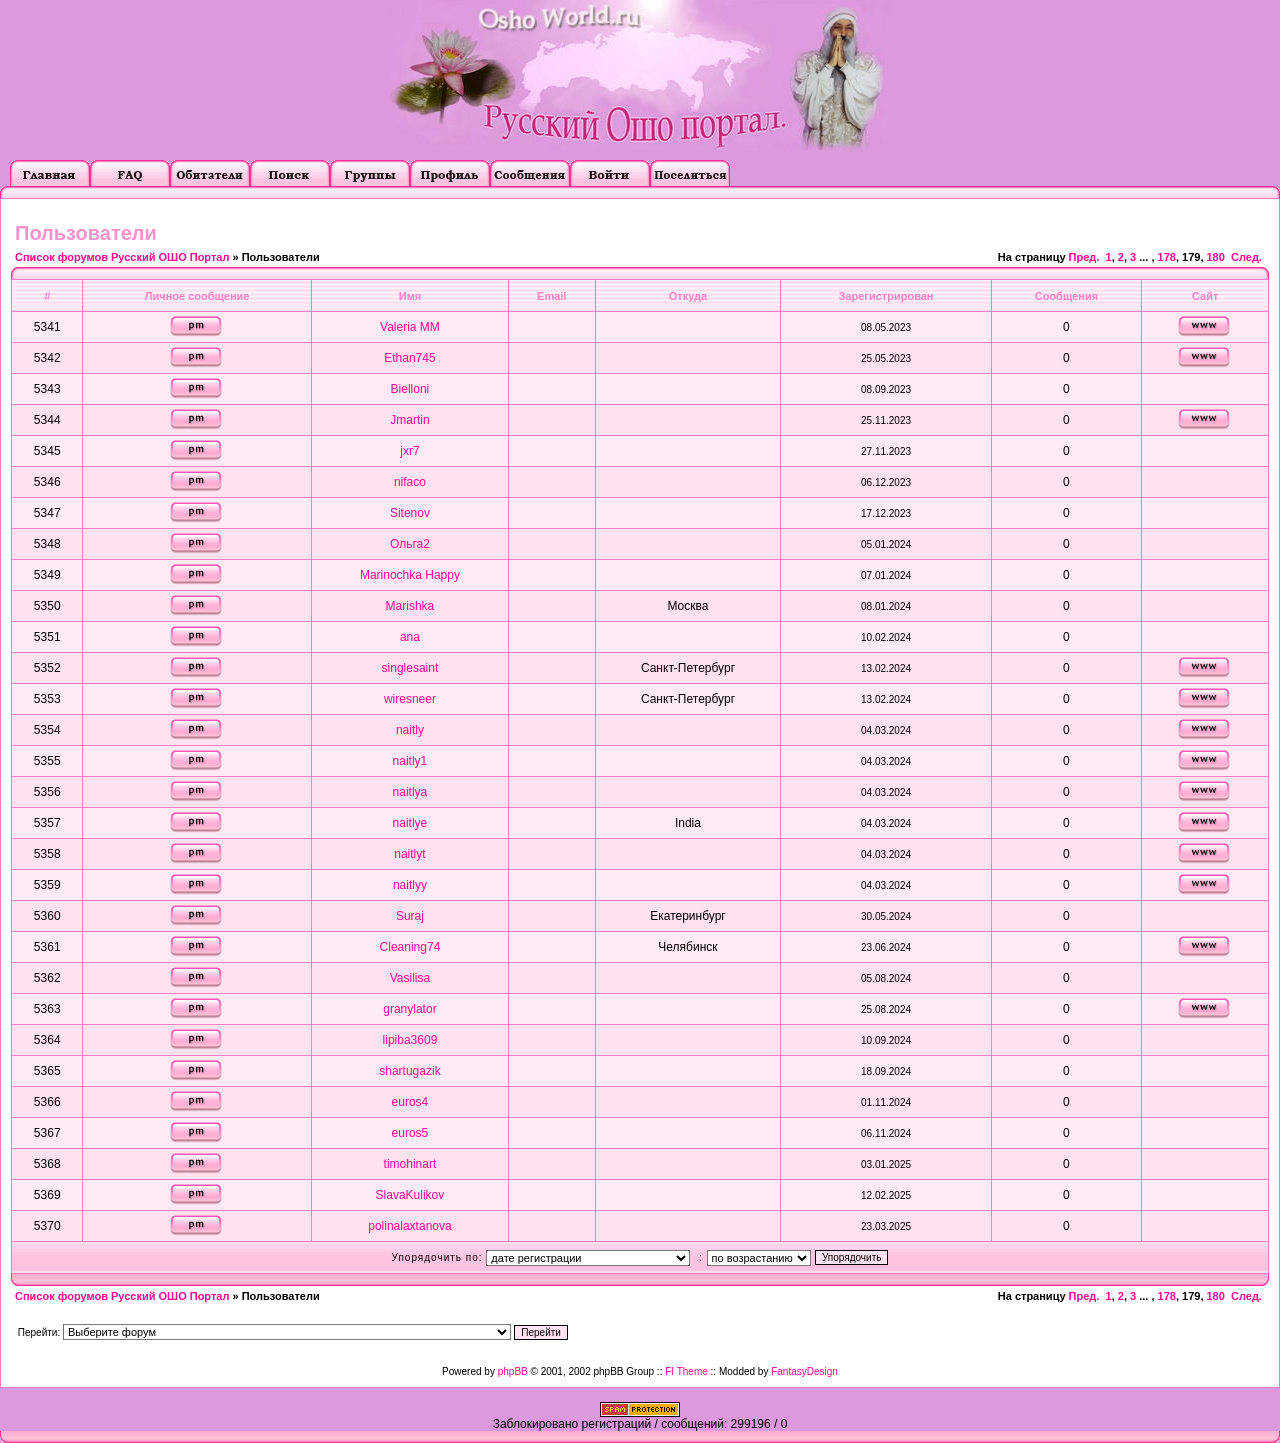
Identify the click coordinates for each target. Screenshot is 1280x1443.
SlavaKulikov (410, 1195)
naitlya (410, 792)
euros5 (410, 1133)
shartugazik (409, 1071)
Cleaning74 (410, 947)
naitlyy (410, 885)
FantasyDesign (804, 1371)
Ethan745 (409, 358)
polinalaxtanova (409, 1226)
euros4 (410, 1102)
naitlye (410, 823)
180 (1216, 257)
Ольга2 (410, 544)
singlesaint (410, 668)
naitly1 (410, 761)
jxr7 (409, 451)
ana (410, 637)
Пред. (1084, 257)
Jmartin (409, 420)
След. (1246, 257)
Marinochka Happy (410, 575)
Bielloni (410, 389)
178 (1167, 257)
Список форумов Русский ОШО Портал (122, 257)
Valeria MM (410, 327)
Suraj (410, 916)
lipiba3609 (410, 1040)
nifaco (410, 482)
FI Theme (686, 1371)
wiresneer (410, 699)
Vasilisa (410, 978)
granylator (409, 1009)
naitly (410, 730)
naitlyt (409, 854)
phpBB (513, 1371)
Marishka (410, 606)
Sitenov (410, 513)
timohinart (410, 1164)
